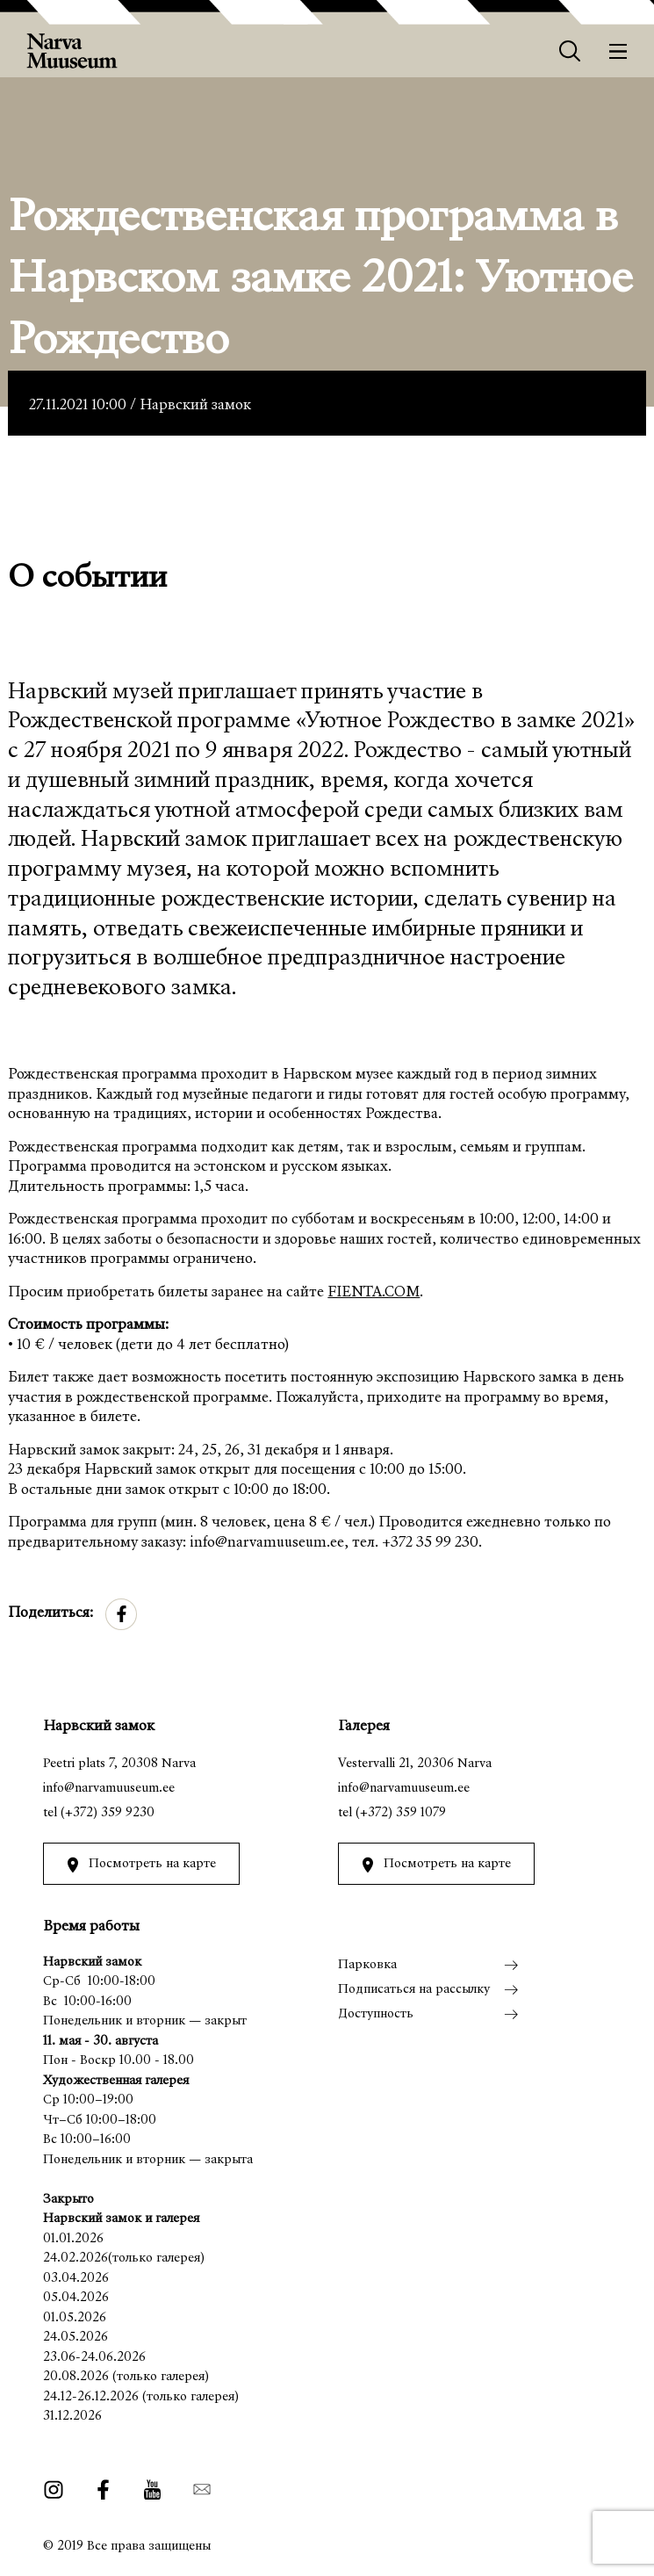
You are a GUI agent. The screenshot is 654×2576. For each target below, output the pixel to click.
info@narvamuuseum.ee (109, 1788)
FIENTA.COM (373, 1293)
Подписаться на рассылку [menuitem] (414, 1989)
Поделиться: (50, 1613)
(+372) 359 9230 (108, 1813)
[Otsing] (570, 51)
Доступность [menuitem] (375, 2014)
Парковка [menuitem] (367, 1965)
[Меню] (618, 51)
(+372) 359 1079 (401, 1813)
